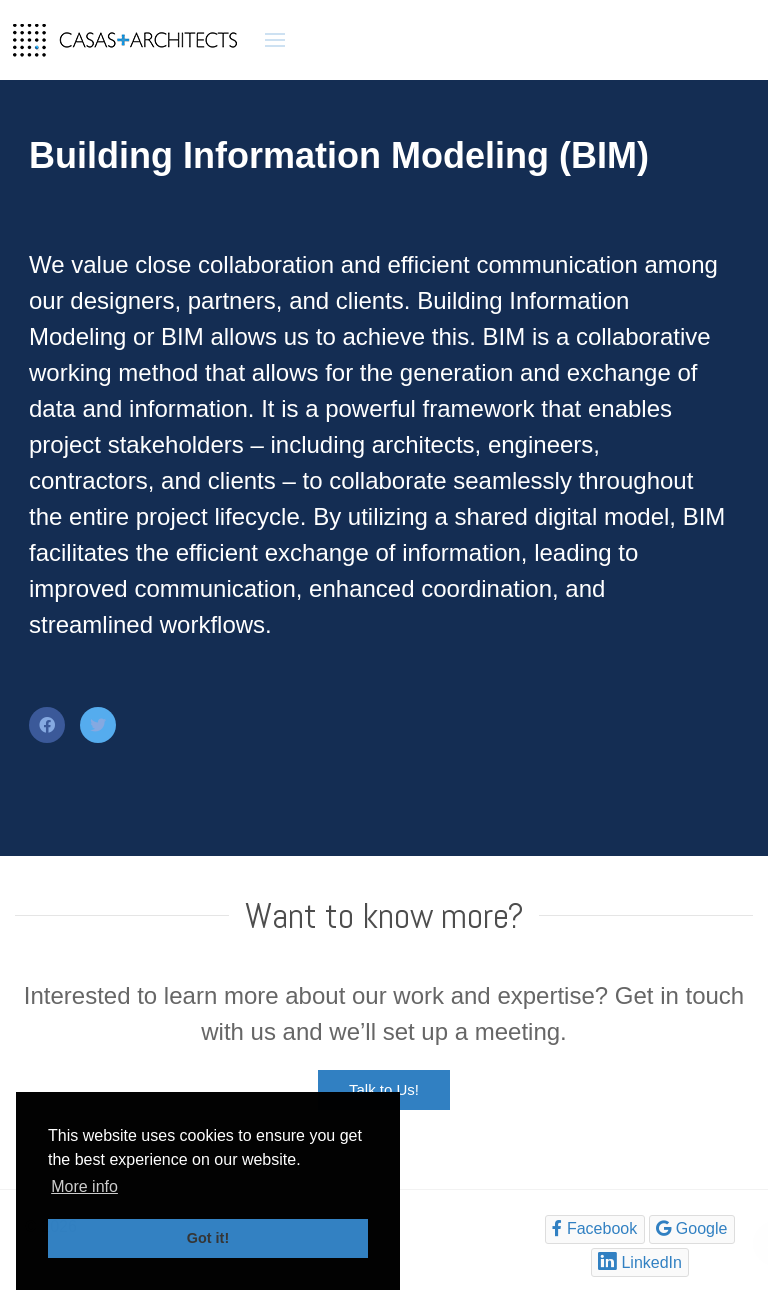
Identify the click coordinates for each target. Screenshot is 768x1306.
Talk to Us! (384, 1089)
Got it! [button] (208, 1238)
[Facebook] (595, 1229)
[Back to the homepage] (125, 40)
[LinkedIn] (640, 1262)
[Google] (692, 1229)
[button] (275, 40)
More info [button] (84, 1186)
